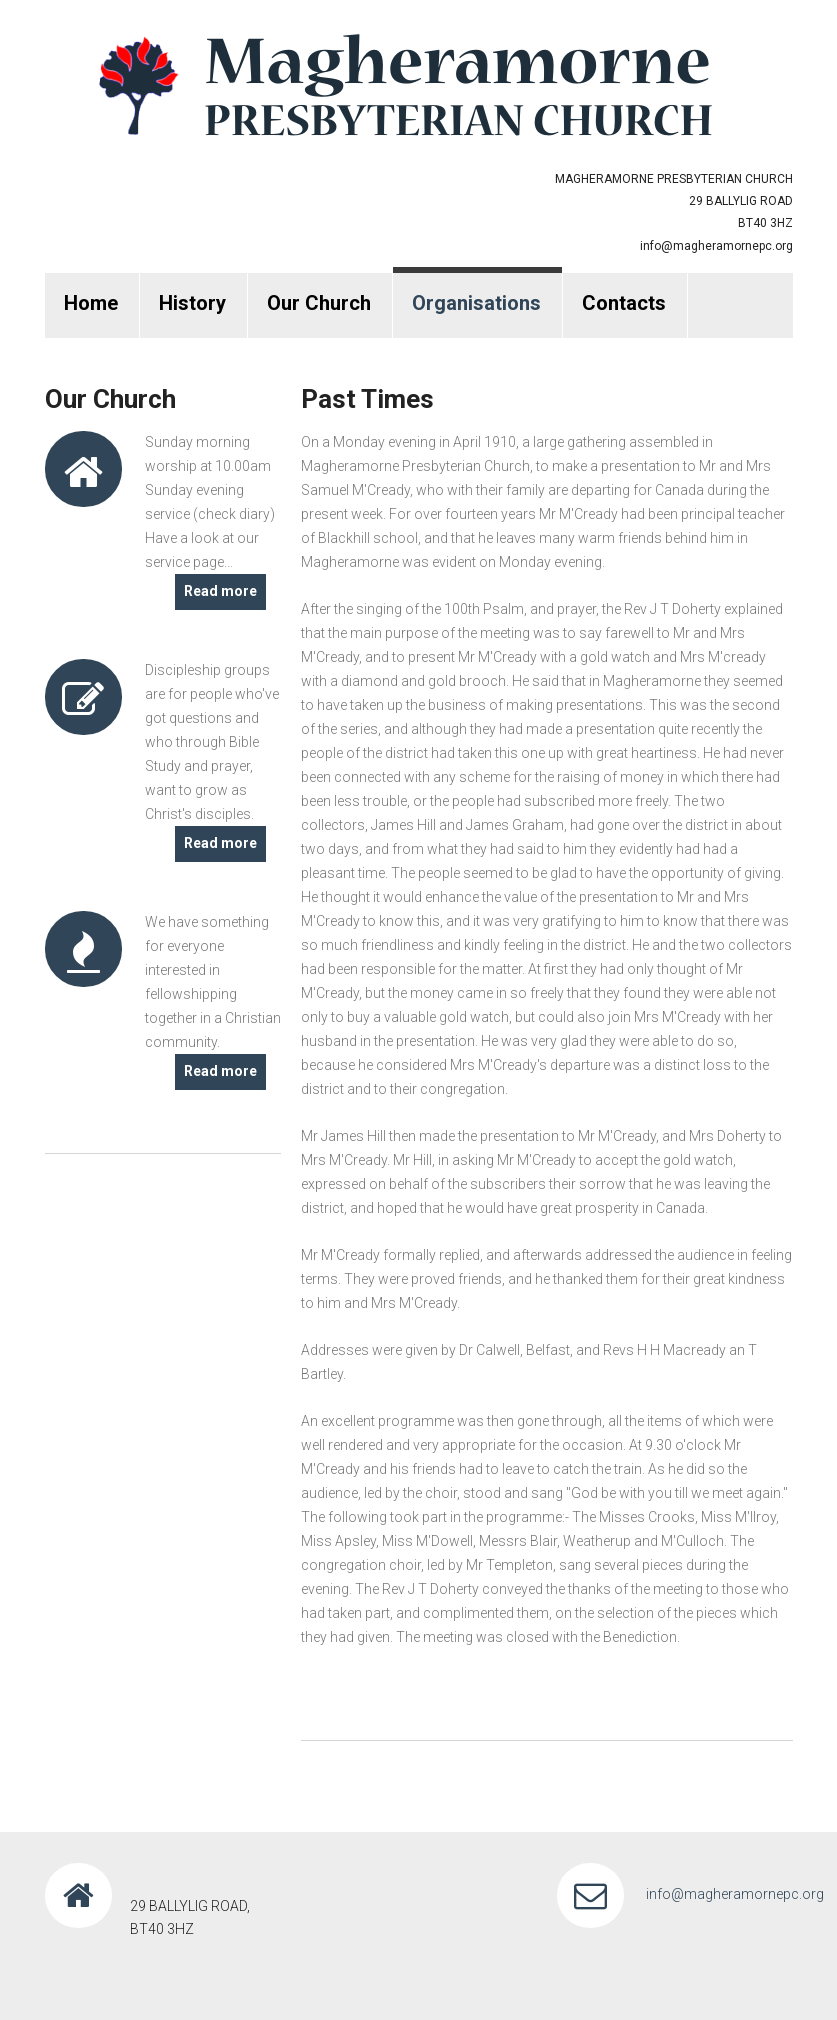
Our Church (319, 303)
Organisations (476, 303)
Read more (220, 591)
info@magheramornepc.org (716, 246)
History (192, 303)
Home (91, 303)
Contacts (624, 303)
